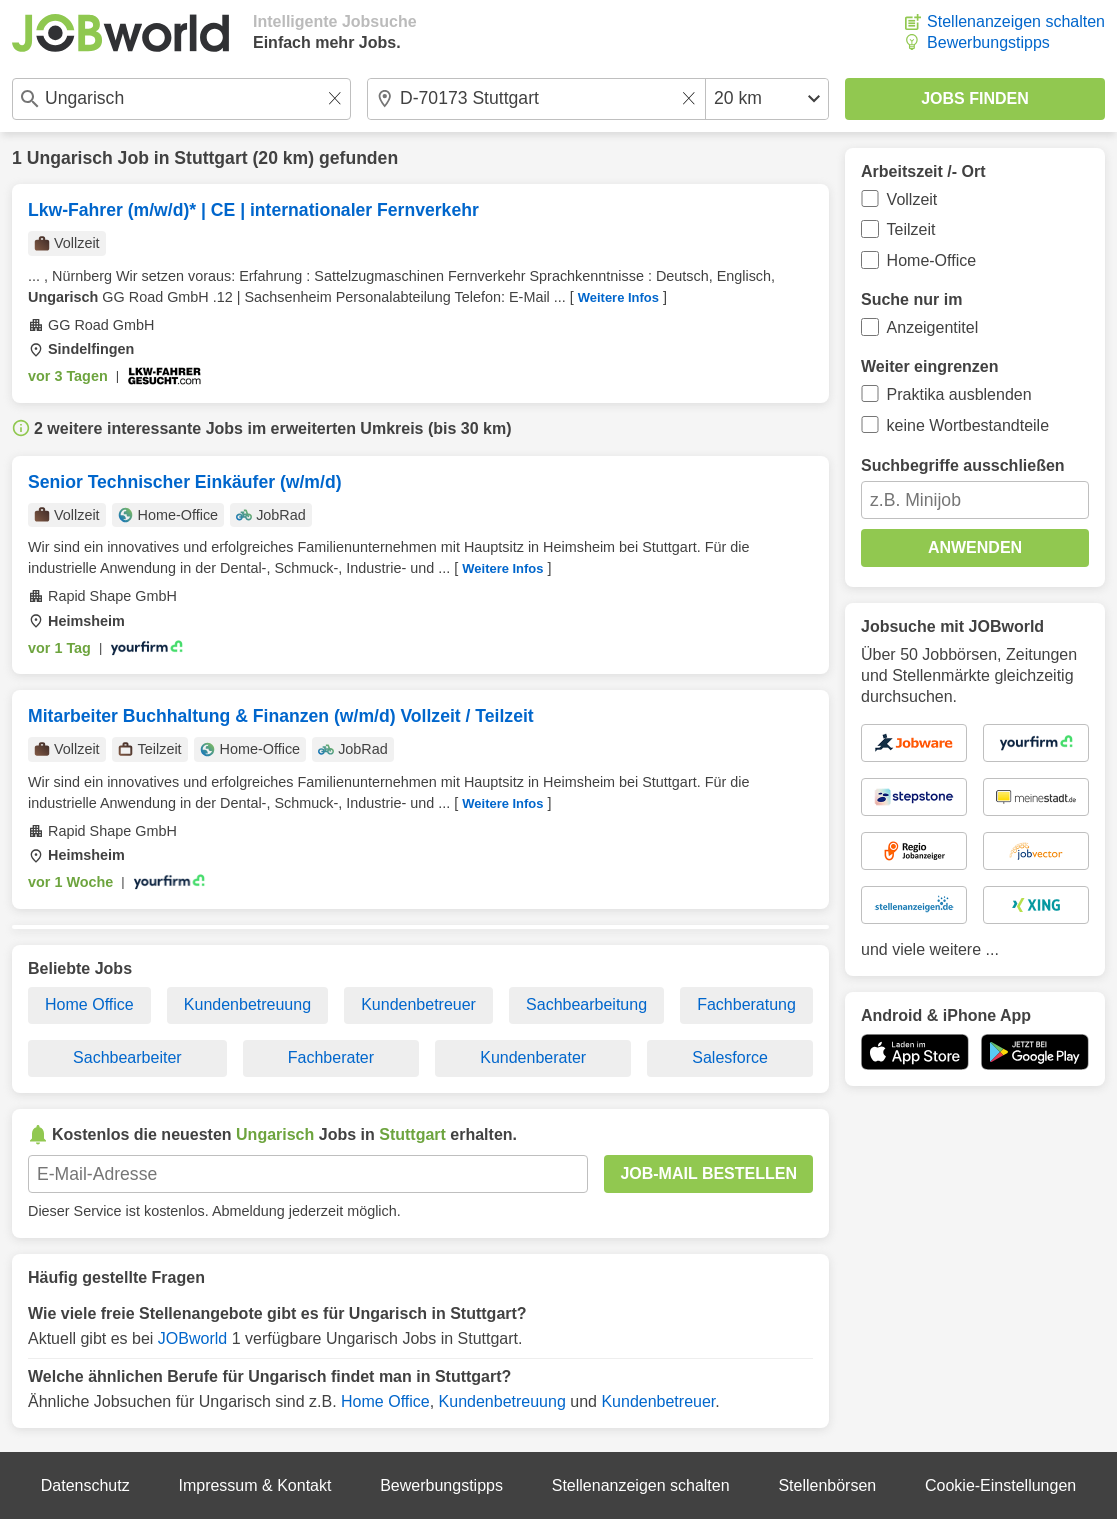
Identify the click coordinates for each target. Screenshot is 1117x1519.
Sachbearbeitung (586, 1004)
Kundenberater (533, 1057)
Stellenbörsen (827, 1485)
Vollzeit (912, 199)
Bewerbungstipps (988, 42)
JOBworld (192, 1338)
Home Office (89, 1004)
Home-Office (932, 260)
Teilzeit (911, 229)
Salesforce (730, 1057)
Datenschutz (85, 1485)
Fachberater (331, 1057)
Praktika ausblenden (959, 394)
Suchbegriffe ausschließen (963, 465)
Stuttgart (210, 158)
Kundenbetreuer (418, 1004)
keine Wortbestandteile (968, 425)
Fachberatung (746, 1004)
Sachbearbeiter (127, 1057)
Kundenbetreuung (247, 1004)
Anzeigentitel (933, 327)
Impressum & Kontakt (254, 1485)
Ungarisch (70, 158)
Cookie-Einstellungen (1000, 1485)
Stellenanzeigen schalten (1016, 21)
